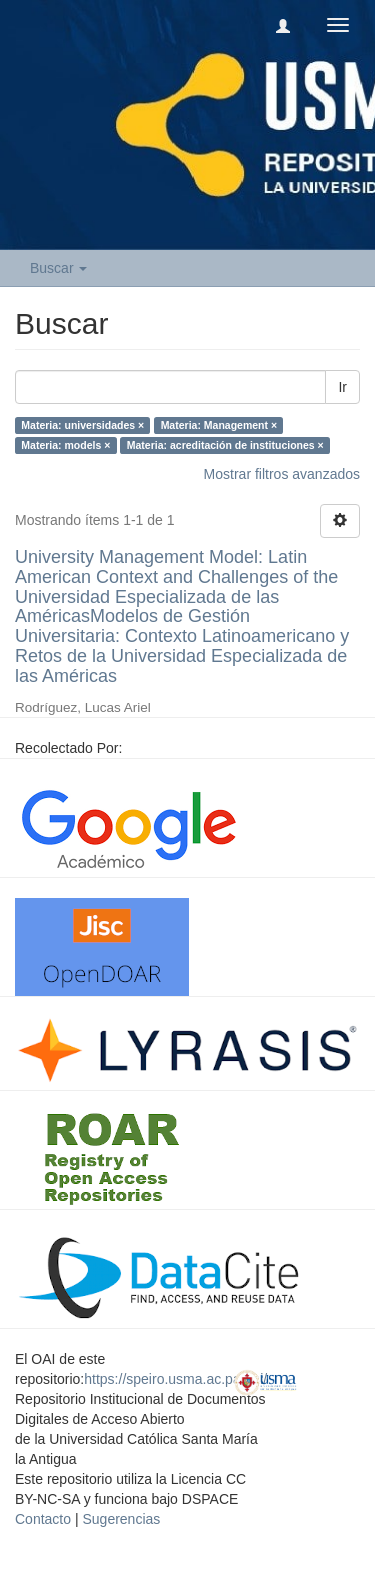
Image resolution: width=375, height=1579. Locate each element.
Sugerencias (121, 1519)
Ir (342, 387)
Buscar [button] (58, 268)
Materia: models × (65, 445)
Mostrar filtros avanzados (282, 474)
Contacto (43, 1519)
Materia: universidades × (82, 425)
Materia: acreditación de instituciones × (225, 445)
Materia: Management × (219, 425)
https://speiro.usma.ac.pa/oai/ (175, 1379)
